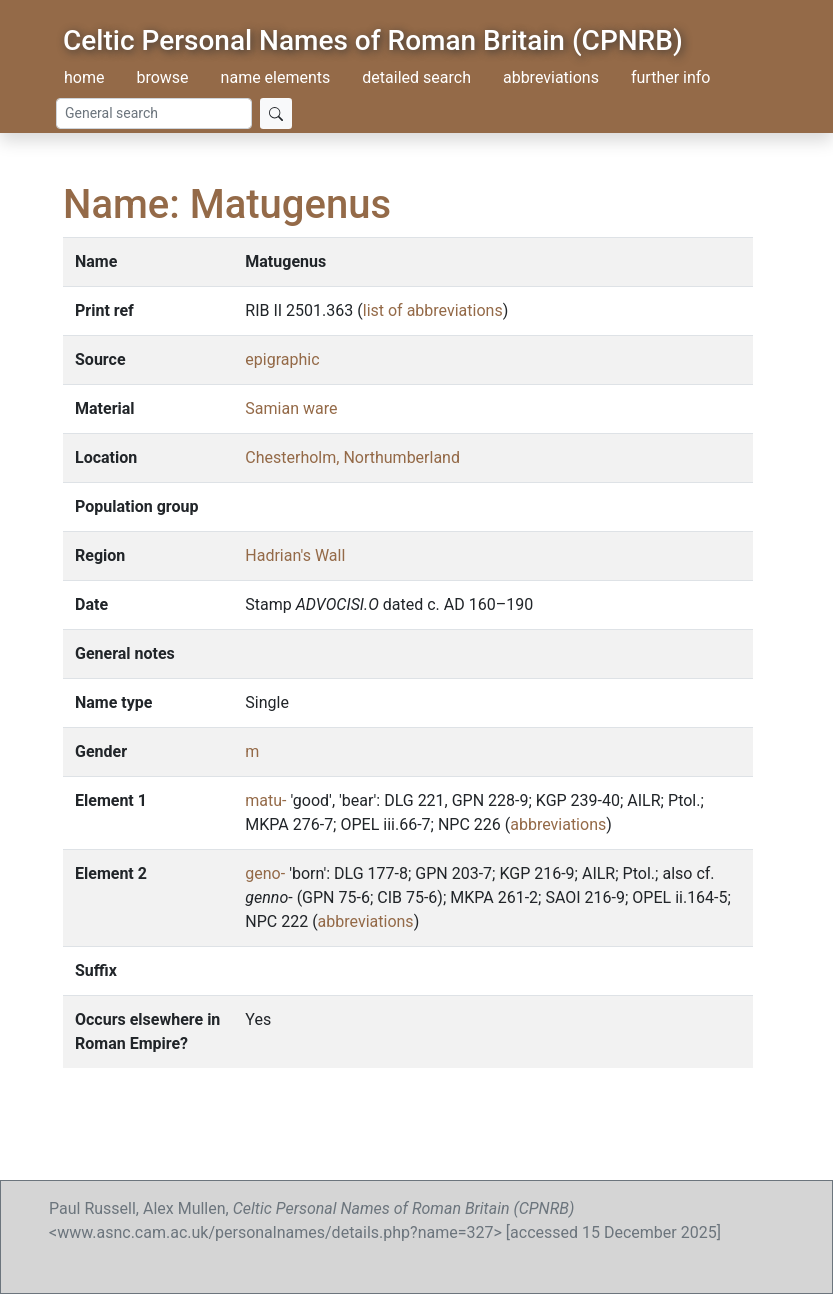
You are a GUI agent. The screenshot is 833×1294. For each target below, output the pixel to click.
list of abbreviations (433, 310)
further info (671, 77)
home (84, 77)
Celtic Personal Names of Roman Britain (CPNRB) (373, 40)
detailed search (416, 77)
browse (162, 77)
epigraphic (282, 359)
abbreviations (551, 77)
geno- (265, 873)
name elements (276, 77)
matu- (265, 800)
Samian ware (291, 408)
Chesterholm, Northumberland (352, 457)
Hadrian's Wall (295, 555)
